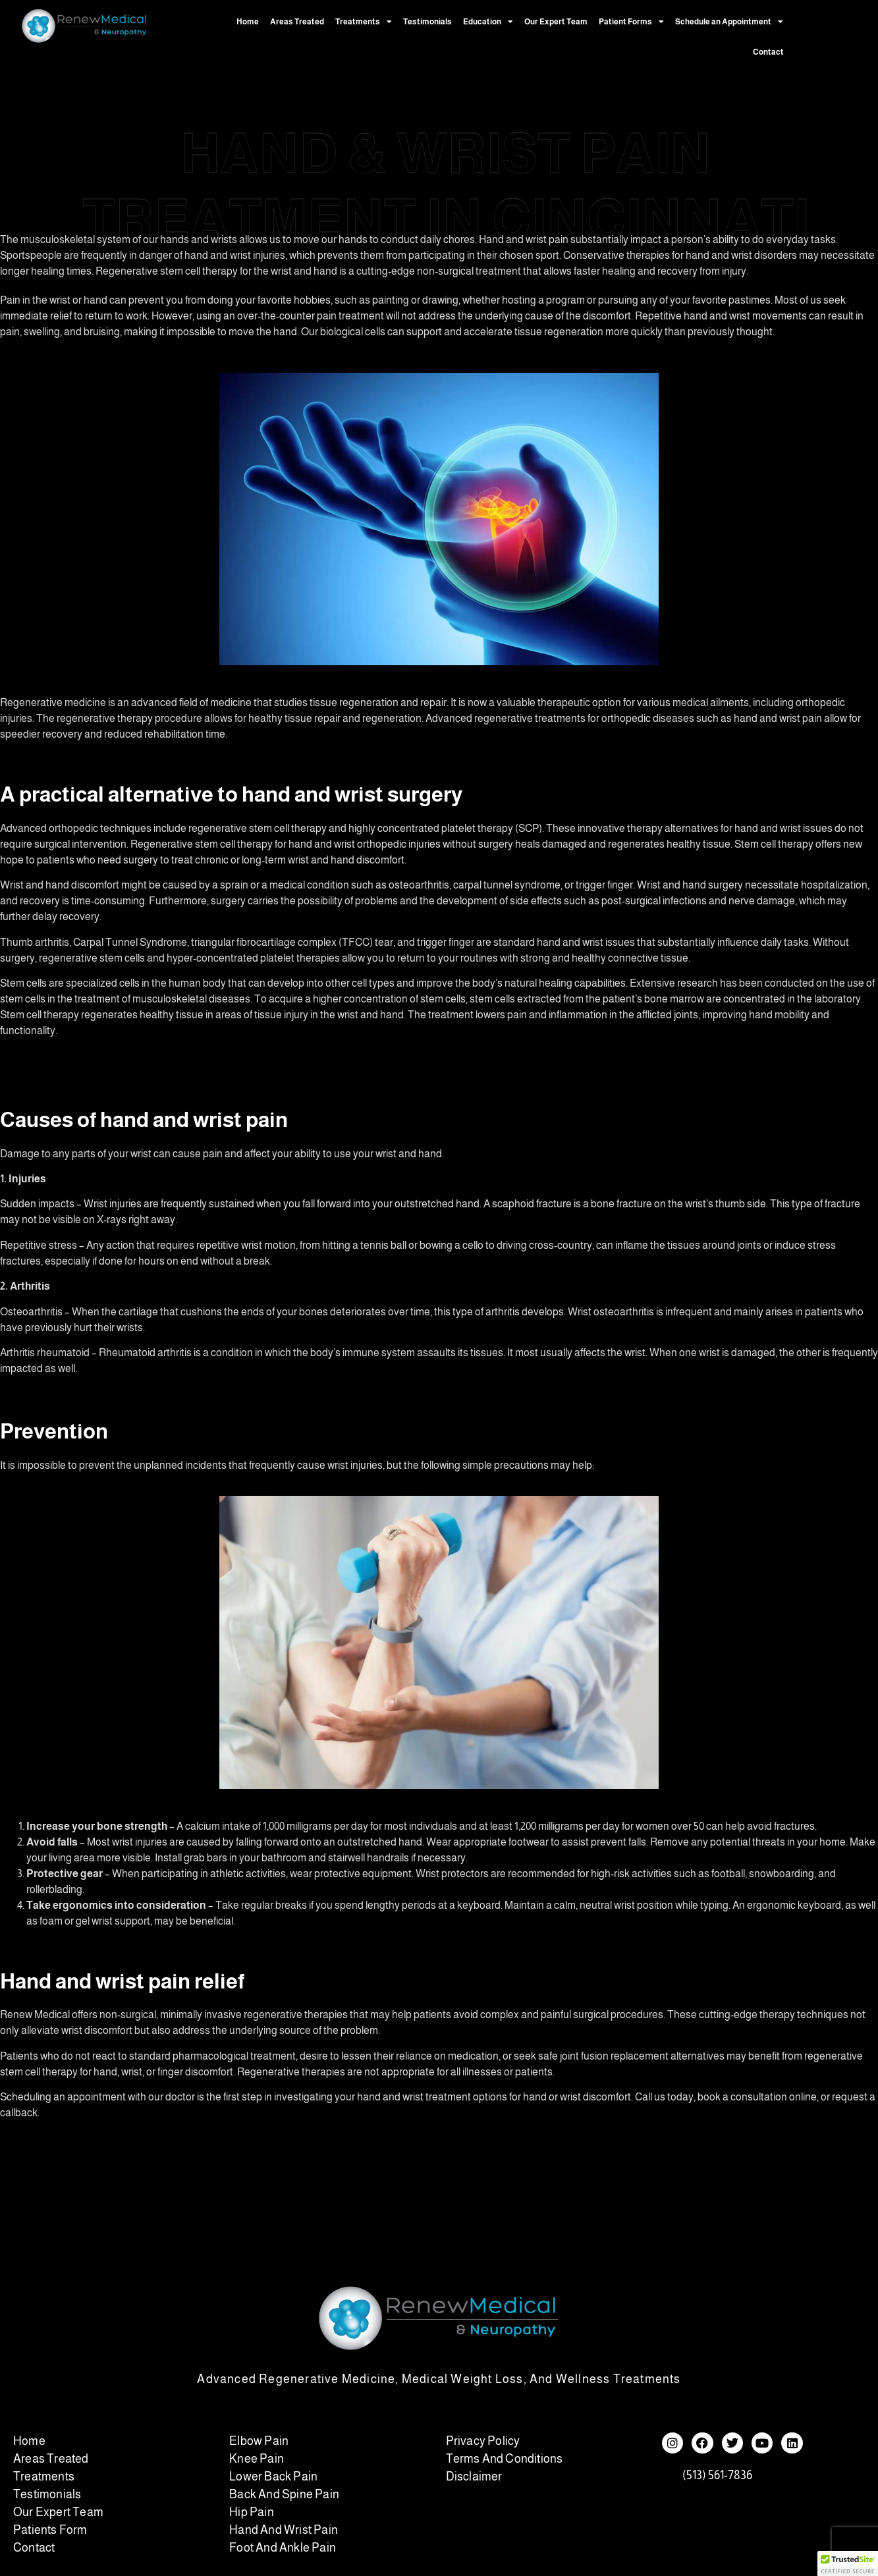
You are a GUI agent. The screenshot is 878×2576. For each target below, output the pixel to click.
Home (247, 21)
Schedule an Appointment (729, 21)
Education (488, 21)
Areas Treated (297, 21)
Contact (768, 52)
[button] (847, 2563)
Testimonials (427, 21)
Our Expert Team (556, 21)
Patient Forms (631, 21)
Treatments (363, 21)
